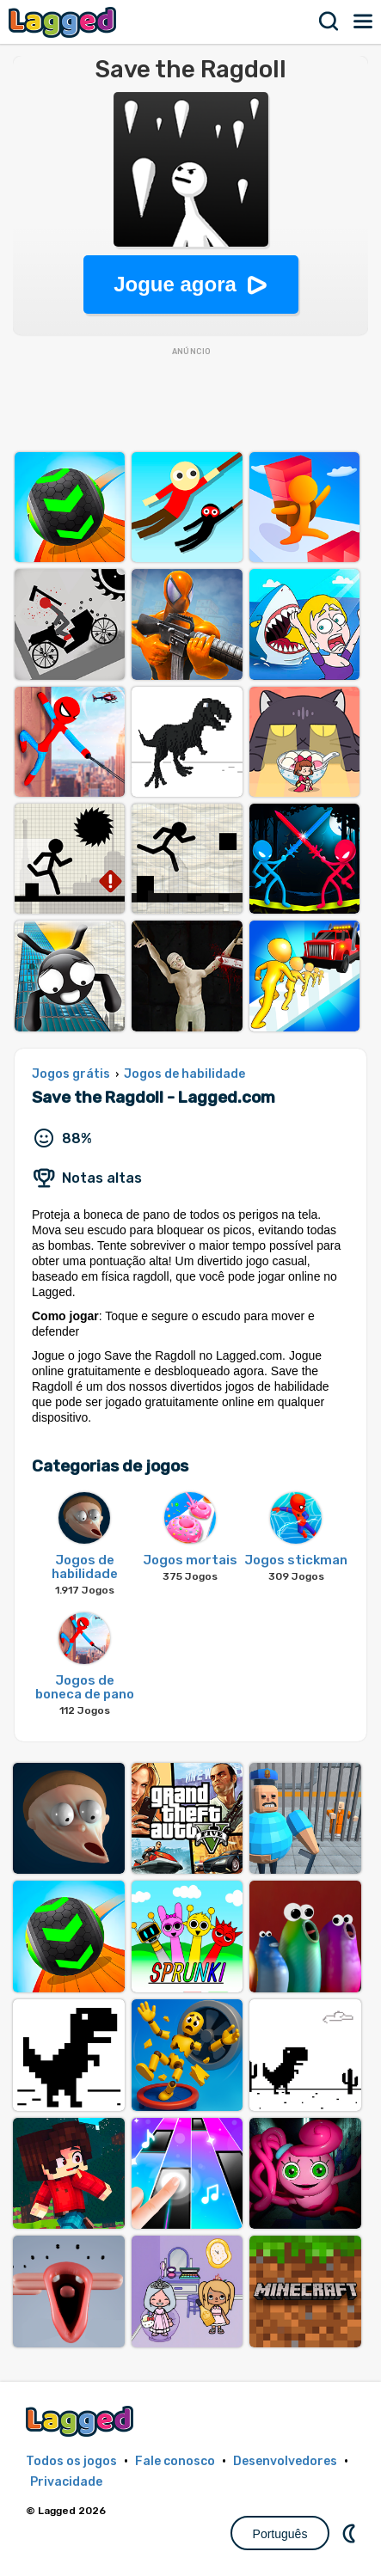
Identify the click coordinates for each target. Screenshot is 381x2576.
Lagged (64, 22)
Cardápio (364, 21)
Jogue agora (175, 284)
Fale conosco (175, 2461)
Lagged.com (82, 2421)
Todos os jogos (71, 2461)
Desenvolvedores (285, 2461)
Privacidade (66, 2482)
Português (280, 2534)
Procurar (329, 21)
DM (351, 2533)
